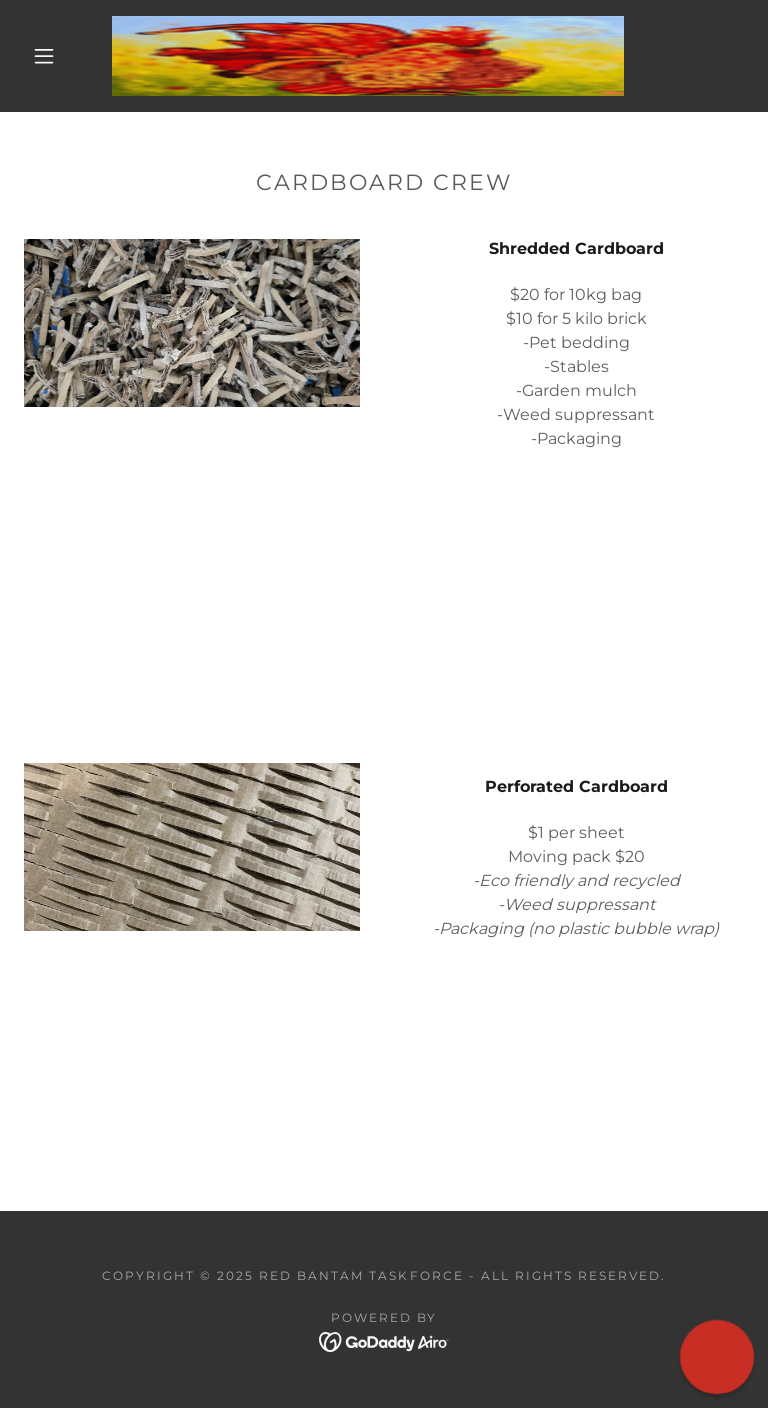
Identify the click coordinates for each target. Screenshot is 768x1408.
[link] (368, 56)
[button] (44, 56)
